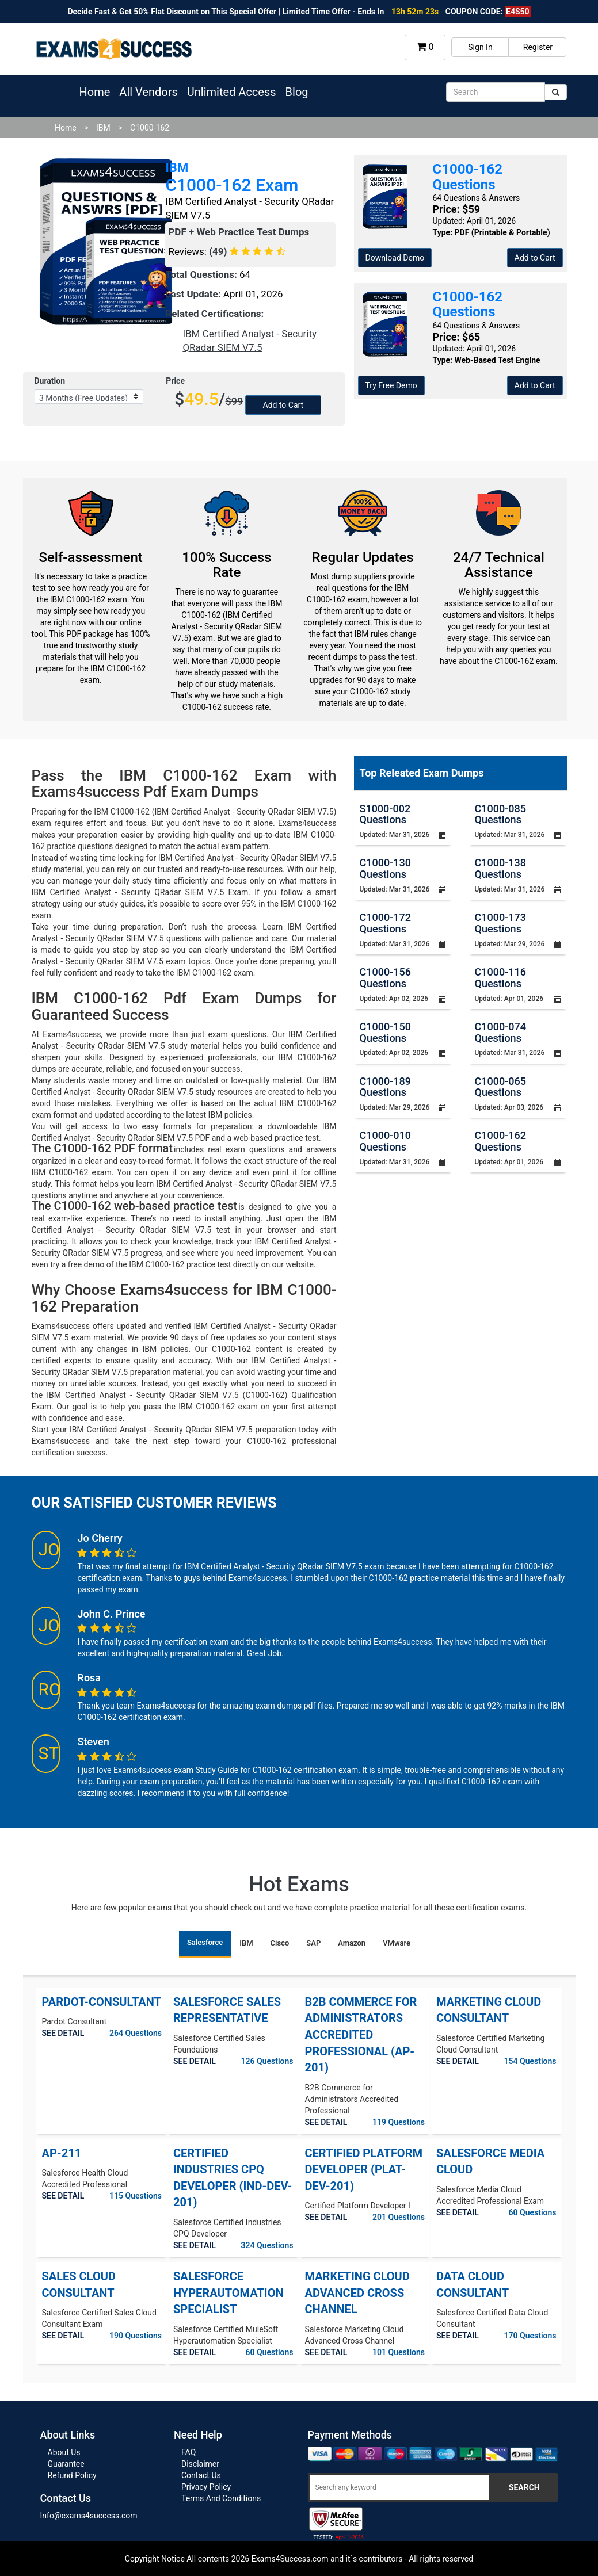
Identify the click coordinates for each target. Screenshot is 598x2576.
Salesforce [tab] (205, 1942)
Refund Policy (72, 2475)
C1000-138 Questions (500, 868)
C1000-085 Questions (500, 814)
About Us (64, 2452)
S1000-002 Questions (385, 814)
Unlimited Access (231, 92)
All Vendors (148, 92)
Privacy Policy (206, 2486)
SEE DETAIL (63, 2033)
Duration (50, 380)
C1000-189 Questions (385, 1087)
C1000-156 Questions (385, 977)
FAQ (188, 2452)
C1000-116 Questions (500, 977)
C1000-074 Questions (500, 1032)
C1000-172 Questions (385, 923)
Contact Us (201, 2475)
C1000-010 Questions (385, 1141)
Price (175, 380)
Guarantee (66, 2463)
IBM (103, 127)
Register (538, 47)
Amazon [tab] (351, 1943)
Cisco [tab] (280, 1943)
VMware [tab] (396, 1943)
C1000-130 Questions (385, 868)
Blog (296, 92)
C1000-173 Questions (500, 923)
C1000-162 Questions (500, 1141)
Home (95, 92)
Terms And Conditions (221, 2498)
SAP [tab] (313, 1943)
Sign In (480, 47)
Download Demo (395, 257)
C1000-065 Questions (500, 1087)
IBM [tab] (246, 1943)
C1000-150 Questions (385, 1032)
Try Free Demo (391, 385)
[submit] (555, 92)
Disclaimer (200, 2463)
